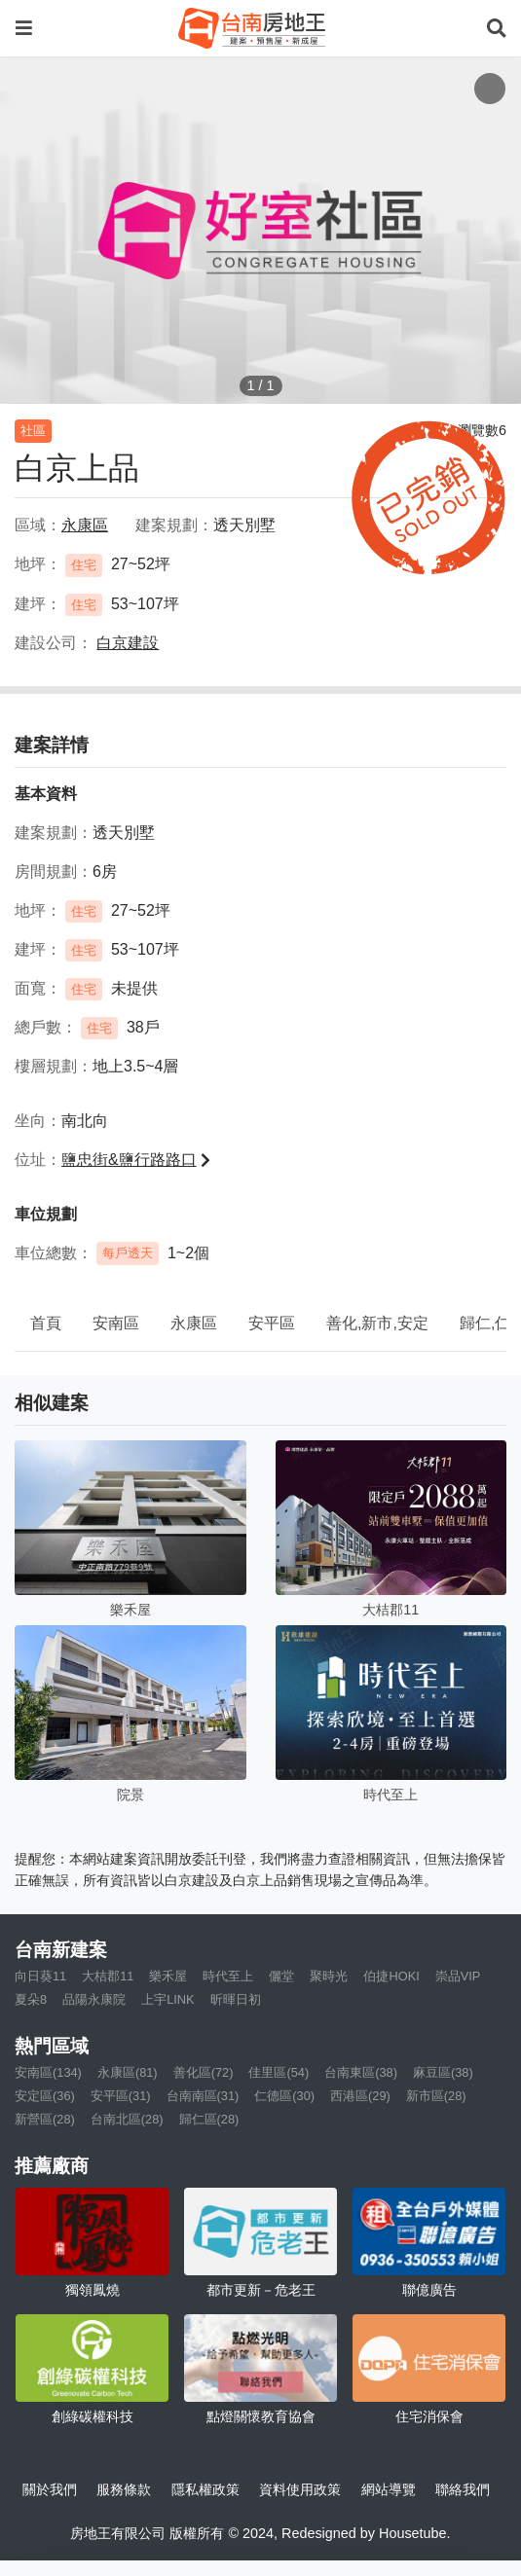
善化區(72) (203, 2072)
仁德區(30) (284, 2095)
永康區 (193, 1323)
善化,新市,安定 (377, 1323)
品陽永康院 (94, 1999)
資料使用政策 (300, 2489)
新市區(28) (436, 2095)
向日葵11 (40, 1976)
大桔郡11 (107, 1976)
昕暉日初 (235, 1999)
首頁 (45, 1323)
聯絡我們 (462, 2489)
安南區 (116, 1323)
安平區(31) (121, 2095)
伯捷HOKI (391, 1976)
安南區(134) (48, 2072)
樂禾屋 (168, 1976)
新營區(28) (45, 2119)
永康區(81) (127, 2072)
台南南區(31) (203, 2095)
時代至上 (228, 1976)
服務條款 (123, 2489)
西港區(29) (360, 2095)
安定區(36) (45, 2095)
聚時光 (329, 1976)
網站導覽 (388, 2489)
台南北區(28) (127, 2119)
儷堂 (281, 1976)
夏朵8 (31, 1999)
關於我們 (49, 2489)
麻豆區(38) (443, 2072)
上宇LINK (167, 1999)
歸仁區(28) (209, 2119)
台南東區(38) (360, 2072)
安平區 (271, 1323)
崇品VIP (458, 1976)
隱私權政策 (205, 2489)
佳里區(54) (278, 2072)
